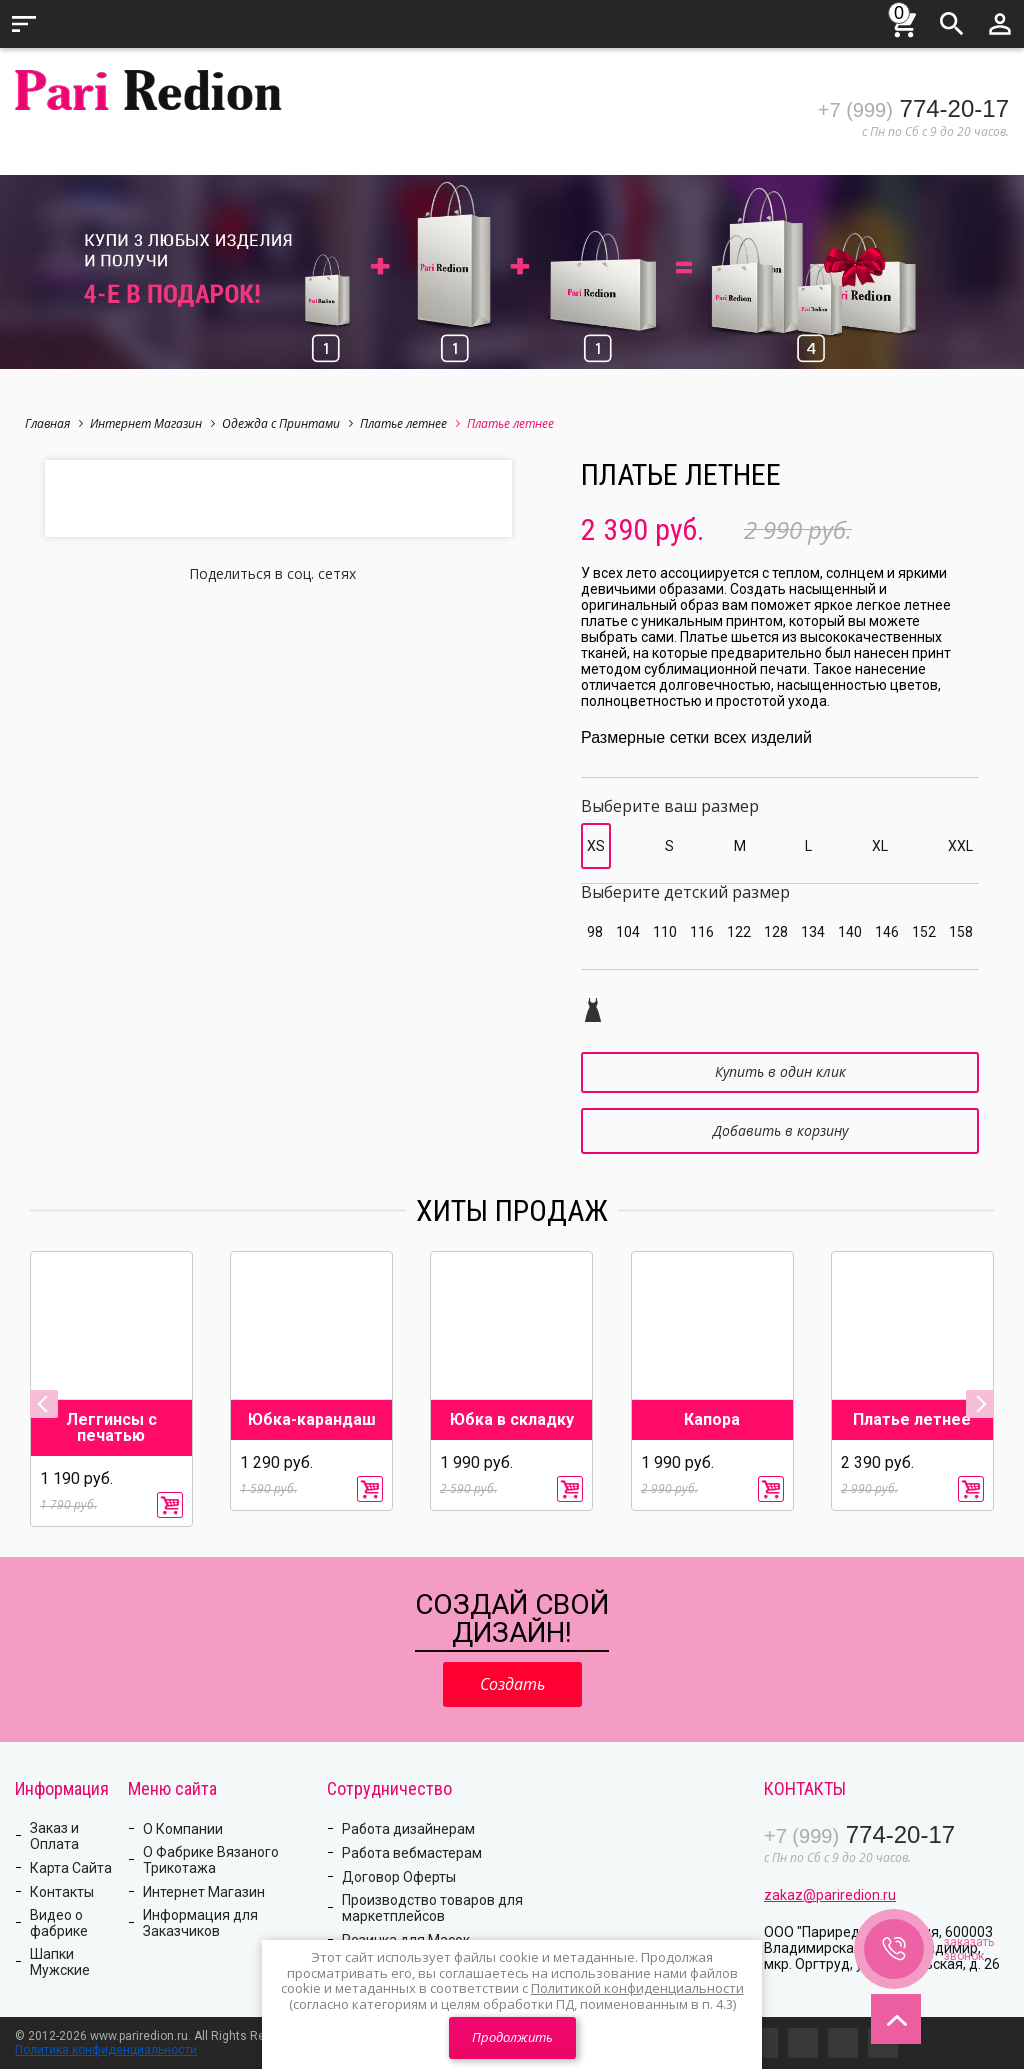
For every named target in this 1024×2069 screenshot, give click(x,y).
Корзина (904, 21)
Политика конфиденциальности (106, 2050)
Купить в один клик (780, 1071)
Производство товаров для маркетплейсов (432, 1908)
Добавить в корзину (780, 1130)
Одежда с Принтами (287, 423)
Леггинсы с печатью (111, 1428)
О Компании (183, 1829)
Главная (54, 423)
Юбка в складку (512, 1420)
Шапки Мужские (60, 1962)
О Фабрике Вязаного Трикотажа (211, 1860)
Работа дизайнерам (408, 1829)
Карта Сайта (71, 1868)
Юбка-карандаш (312, 1420)
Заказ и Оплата (54, 1836)
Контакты (62, 1892)
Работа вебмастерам (412, 1853)
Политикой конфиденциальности (637, 1988)
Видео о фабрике (59, 1923)
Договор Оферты (399, 1877)
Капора (712, 1420)
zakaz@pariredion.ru (830, 1895)
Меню (24, 24)
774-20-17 (913, 108)
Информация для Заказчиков (200, 1923)
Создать (512, 1684)
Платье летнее (410, 423)
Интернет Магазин (152, 423)
